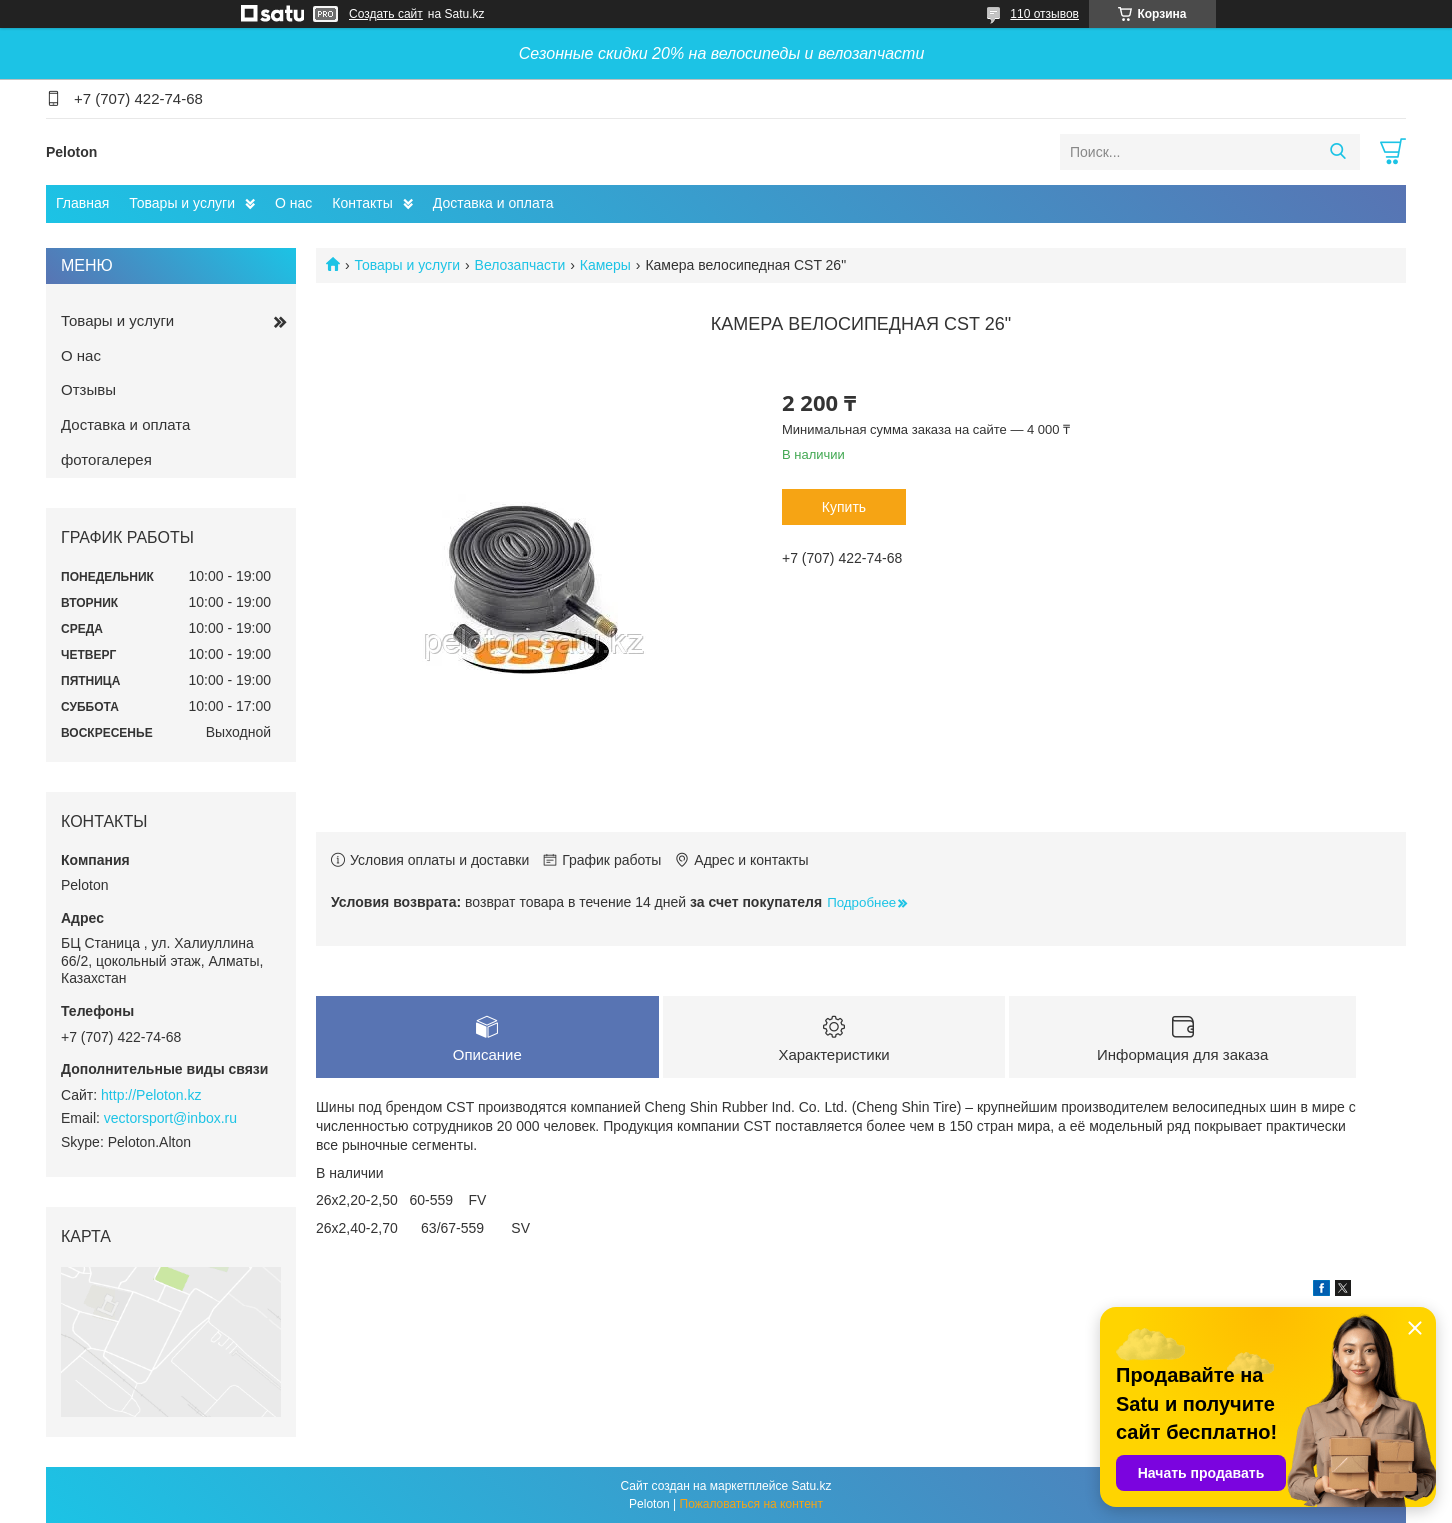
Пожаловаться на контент (751, 1504)
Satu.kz (811, 1486)
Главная (82, 203)
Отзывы (88, 389)
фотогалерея (106, 459)
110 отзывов (1044, 14)
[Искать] (1337, 152)
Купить (844, 507)
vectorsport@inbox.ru (170, 1118)
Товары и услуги (182, 203)
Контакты (362, 203)
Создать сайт (386, 14)
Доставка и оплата (493, 203)
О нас (293, 203)
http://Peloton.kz (151, 1095)
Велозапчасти (520, 265)
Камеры (605, 265)
